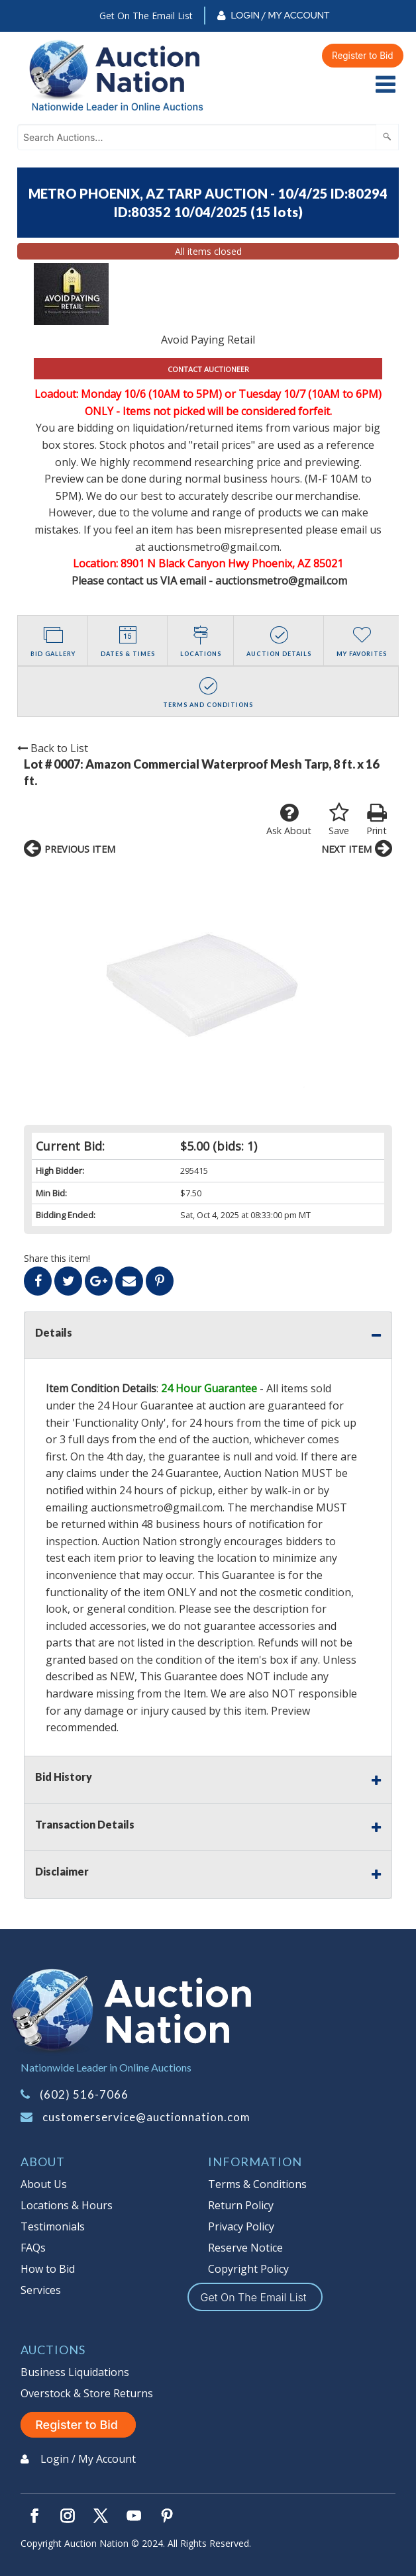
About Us (44, 2184)
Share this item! (57, 1258)
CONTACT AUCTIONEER (208, 369)
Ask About (288, 819)
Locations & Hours (67, 2205)
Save (339, 819)
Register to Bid (362, 55)
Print (376, 819)
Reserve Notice (245, 2247)
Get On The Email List (146, 15)
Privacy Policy (241, 2226)
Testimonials (53, 2226)
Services (41, 2290)
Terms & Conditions (257, 2184)
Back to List (52, 748)
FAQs (33, 2247)
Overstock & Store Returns (87, 2393)
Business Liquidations (75, 2372)
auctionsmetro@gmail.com (157, 1507)
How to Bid (48, 2269)
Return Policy (241, 2205)
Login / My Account (280, 15)
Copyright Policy (248, 2269)
